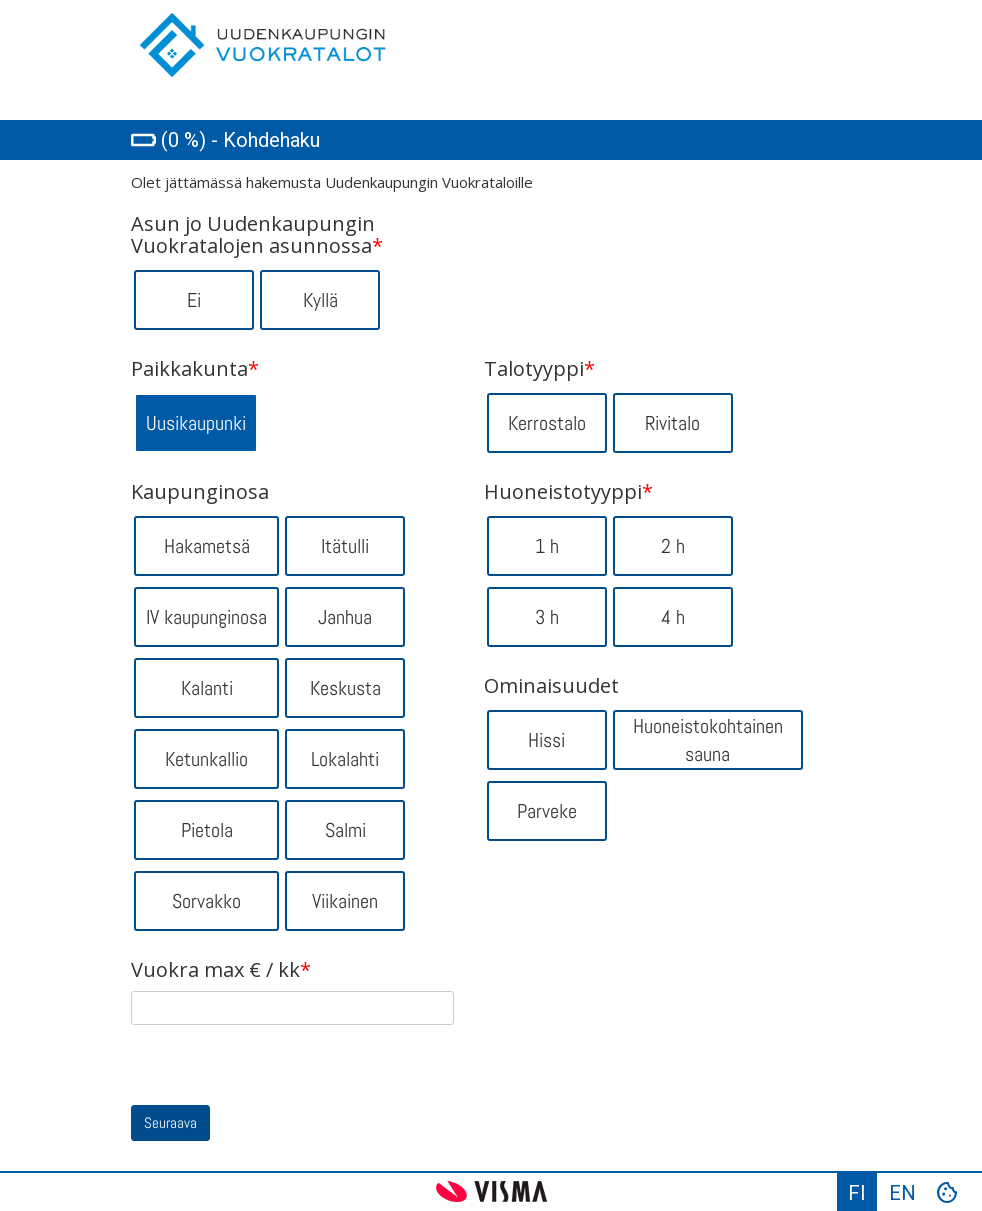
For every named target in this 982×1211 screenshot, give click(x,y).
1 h (547, 546)
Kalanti (207, 688)
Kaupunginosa (200, 492)
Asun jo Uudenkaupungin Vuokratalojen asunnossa (257, 235)
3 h (547, 617)
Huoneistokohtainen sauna (708, 740)
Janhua (345, 617)
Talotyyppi (539, 369)
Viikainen (345, 901)
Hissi (546, 740)
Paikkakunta (195, 369)
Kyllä (320, 300)
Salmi (345, 830)
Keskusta (345, 688)
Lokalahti (345, 759)
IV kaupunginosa (206, 617)
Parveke (547, 811)
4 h (673, 617)
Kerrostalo (547, 423)
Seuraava (170, 1122)
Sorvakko (206, 901)
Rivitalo (672, 423)
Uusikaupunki (196, 423)
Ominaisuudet (551, 686)
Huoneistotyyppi (568, 492)
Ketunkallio (206, 759)
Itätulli (345, 546)
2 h (673, 546)
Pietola (207, 830)
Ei (194, 300)
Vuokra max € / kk (221, 970)
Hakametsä (207, 546)
